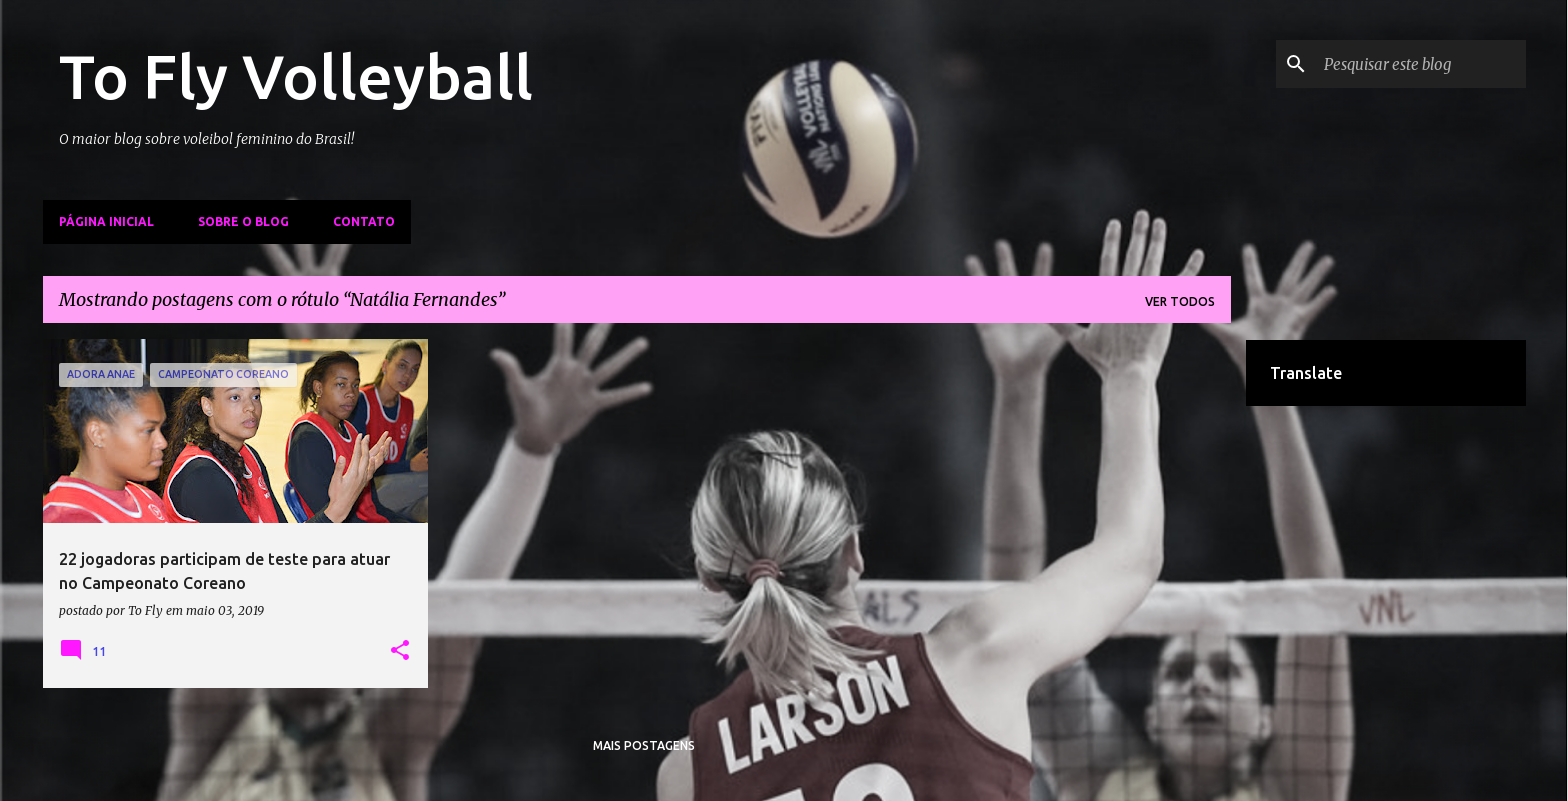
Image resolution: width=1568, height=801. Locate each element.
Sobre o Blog (243, 221)
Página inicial (106, 221)
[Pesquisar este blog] (1421, 64)
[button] (400, 651)
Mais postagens (644, 745)
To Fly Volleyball (296, 76)
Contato (364, 221)
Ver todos (1180, 301)
